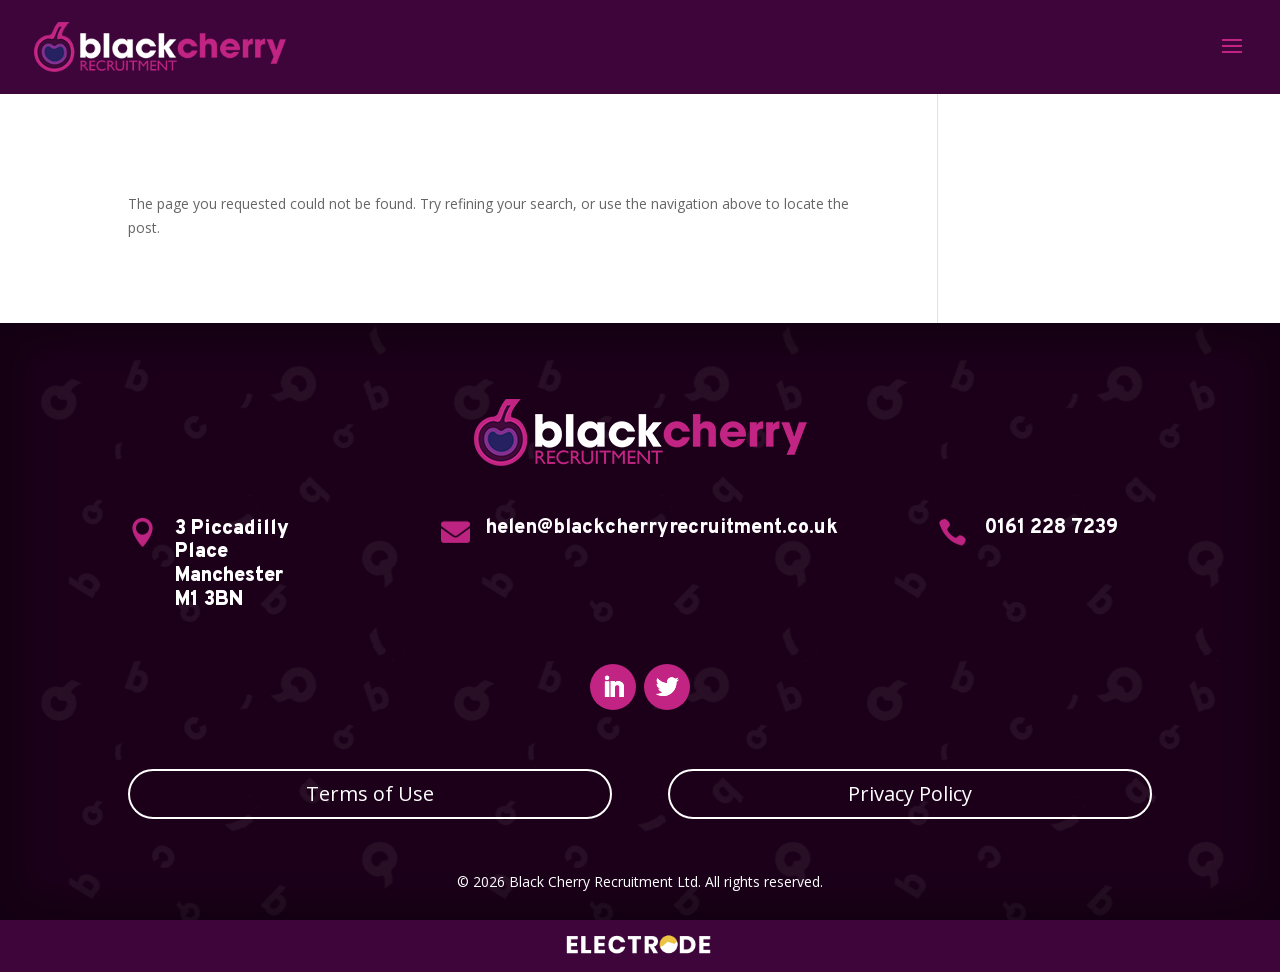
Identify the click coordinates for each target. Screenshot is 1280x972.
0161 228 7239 (1051, 528)
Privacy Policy (910, 793)
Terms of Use (370, 793)
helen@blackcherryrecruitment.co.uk (661, 528)
